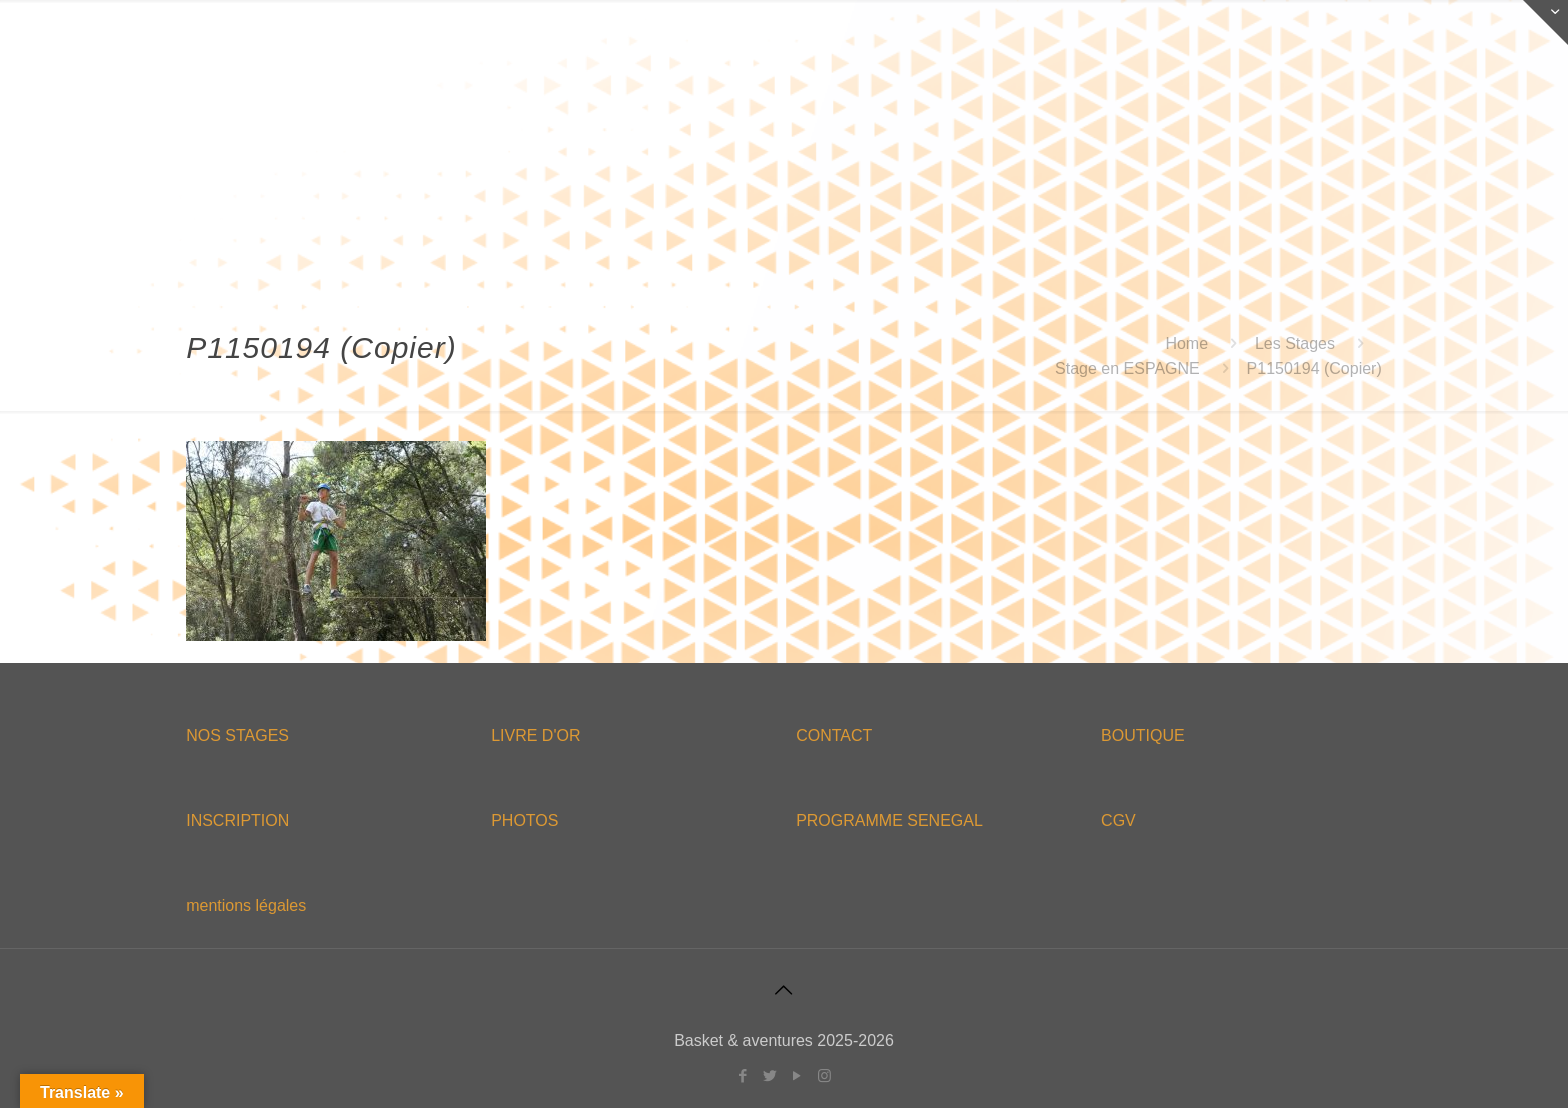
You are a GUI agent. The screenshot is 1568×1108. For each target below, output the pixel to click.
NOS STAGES (237, 735)
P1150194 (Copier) (1314, 368)
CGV (1118, 820)
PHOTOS (524, 820)
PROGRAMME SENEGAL (889, 820)
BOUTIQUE (1143, 735)
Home (1186, 343)
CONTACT (834, 735)
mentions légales (246, 905)
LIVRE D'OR (535, 735)
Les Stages (1295, 343)
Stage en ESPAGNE (1127, 368)
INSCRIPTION (237, 820)
